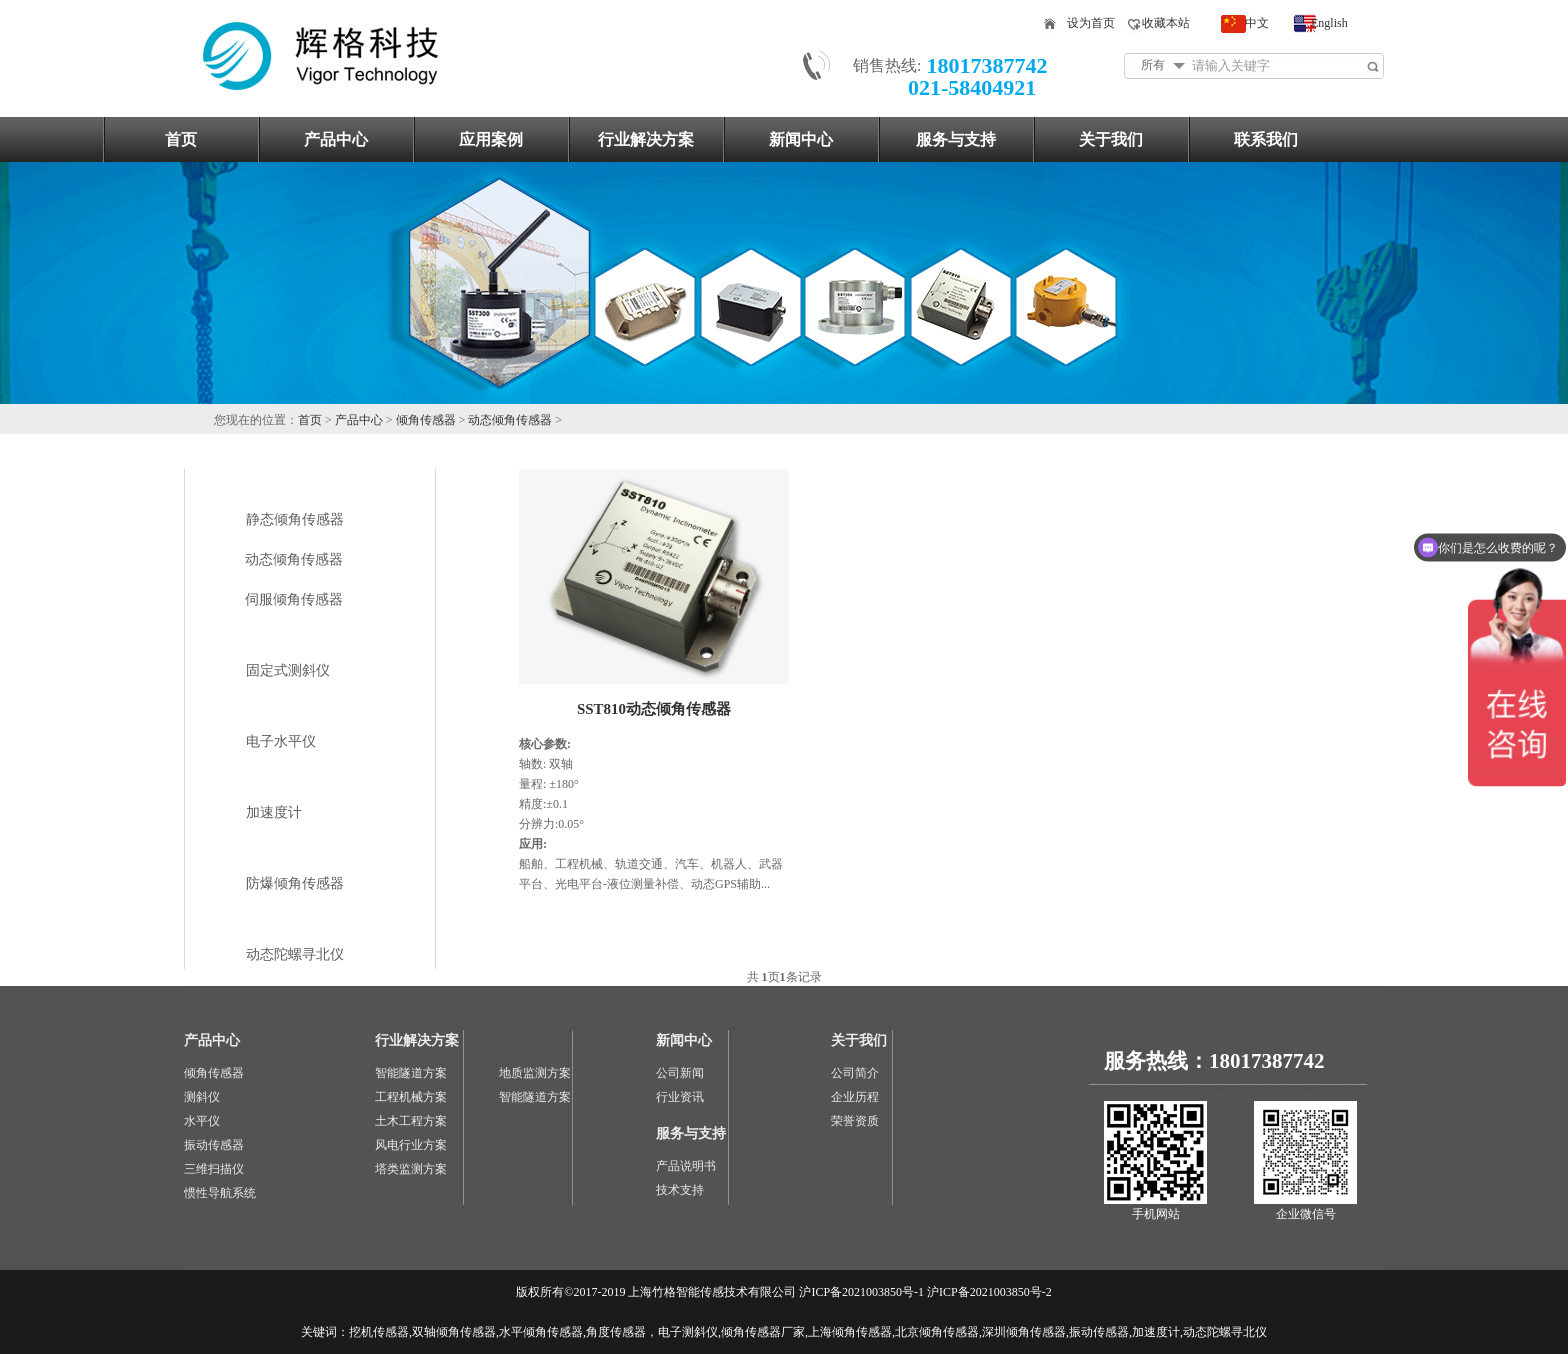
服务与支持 (956, 139)
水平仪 (202, 1121)
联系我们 (1266, 139)
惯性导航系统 (220, 1193)
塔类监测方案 (411, 1169)
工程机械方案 (411, 1097)
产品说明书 (686, 1166)
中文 (1257, 23)
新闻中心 (801, 139)
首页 (181, 139)
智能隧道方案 (411, 1073)
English (1329, 23)
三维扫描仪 (214, 1169)
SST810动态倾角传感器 (654, 709)
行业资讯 (680, 1097)
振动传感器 (214, 1145)
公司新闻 (680, 1073)
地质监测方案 (535, 1073)
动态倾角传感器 (510, 420)
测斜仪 (202, 1097)
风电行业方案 (411, 1145)
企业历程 (855, 1097)
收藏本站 (1166, 23)
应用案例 (491, 139)
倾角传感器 (426, 420)
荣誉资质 (855, 1121)
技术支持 (680, 1190)
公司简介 (855, 1073)
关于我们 (1111, 139)
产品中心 (336, 139)
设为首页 (1091, 23)
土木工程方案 (411, 1121)
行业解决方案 (646, 139)
